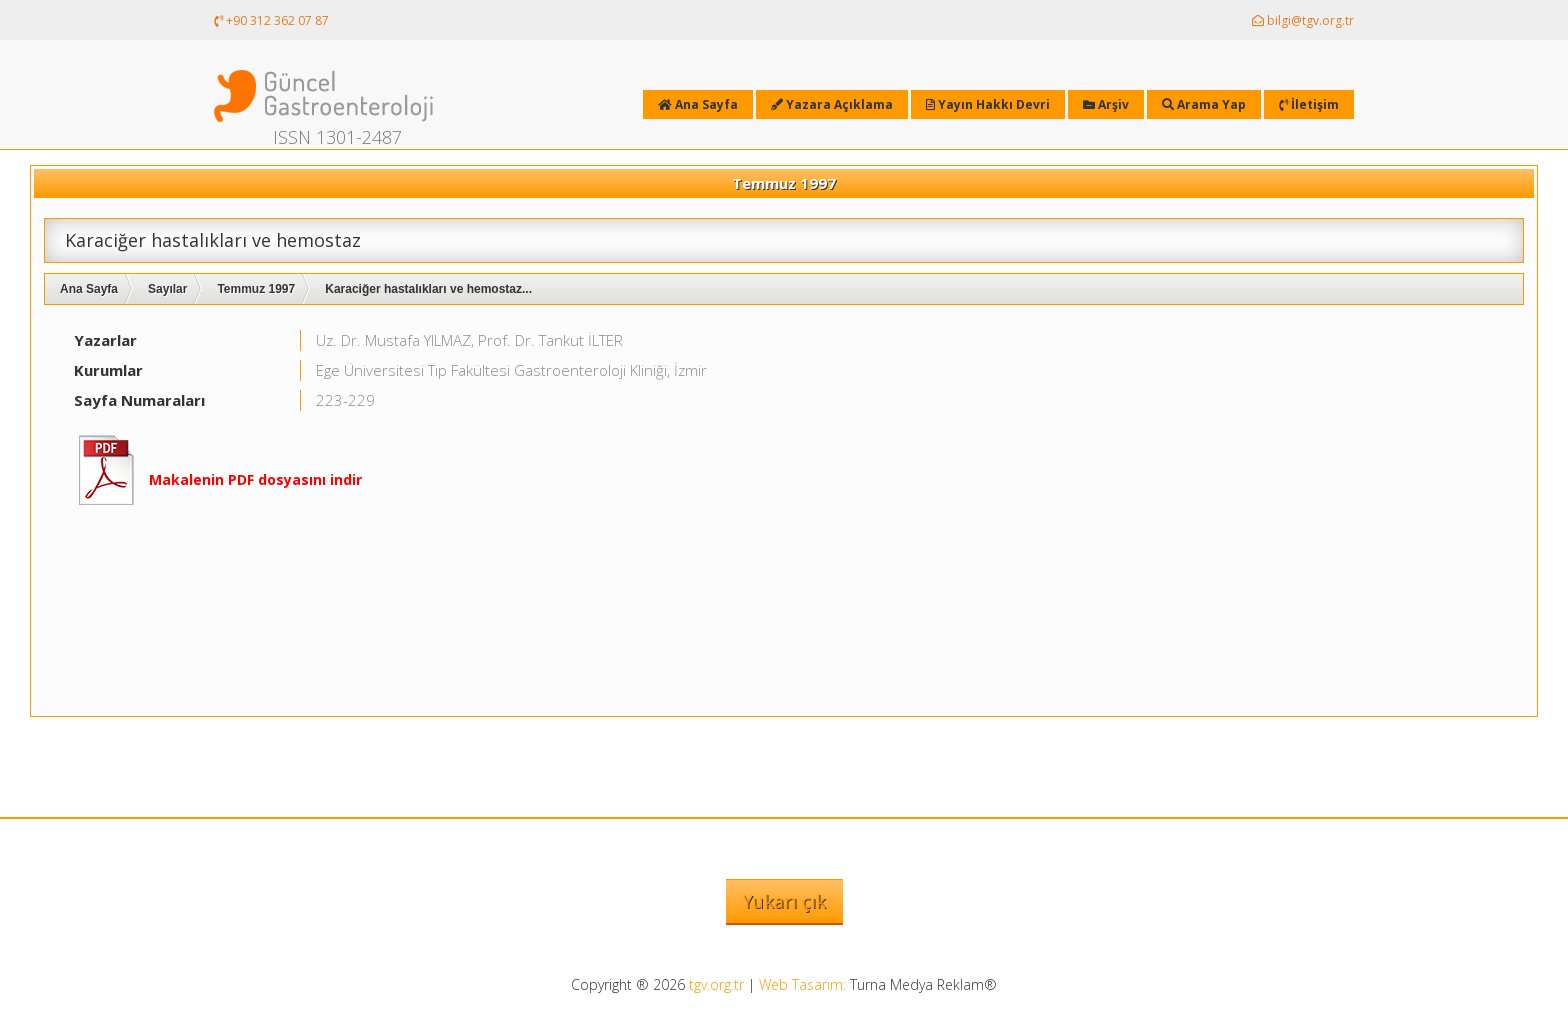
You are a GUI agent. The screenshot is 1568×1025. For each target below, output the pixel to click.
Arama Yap (1204, 104)
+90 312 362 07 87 (271, 20)
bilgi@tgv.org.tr (1303, 20)
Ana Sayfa (89, 289)
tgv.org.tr (716, 984)
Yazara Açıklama (832, 104)
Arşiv (1106, 104)
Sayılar (167, 289)
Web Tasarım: (802, 984)
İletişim (1309, 104)
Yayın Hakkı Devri (988, 104)
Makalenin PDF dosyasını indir (255, 479)
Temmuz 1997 (256, 289)
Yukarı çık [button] (784, 901)
